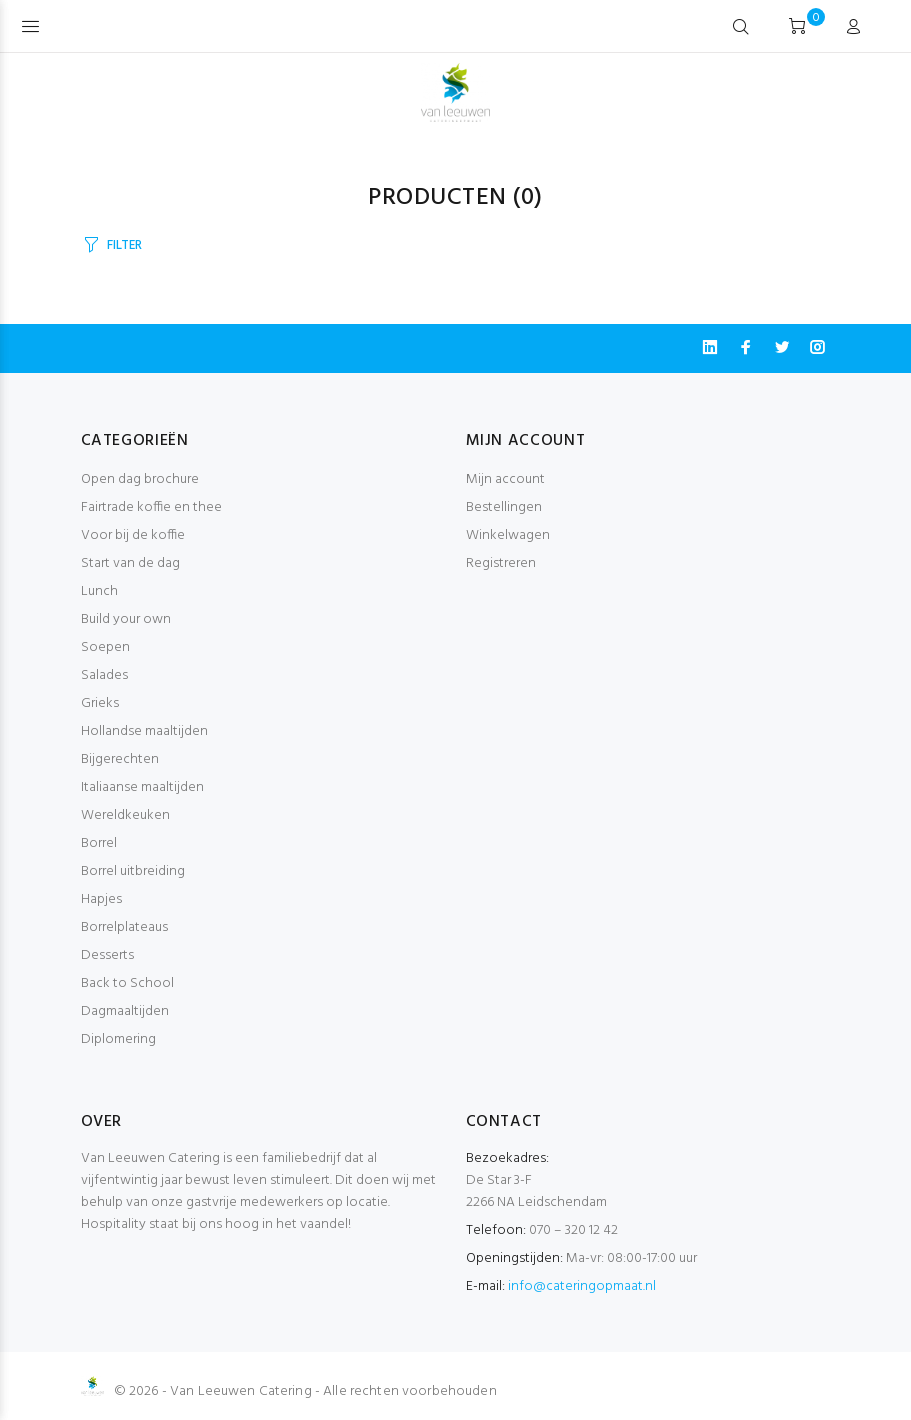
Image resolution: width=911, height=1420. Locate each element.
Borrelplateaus (124, 927)
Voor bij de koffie (133, 535)
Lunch (99, 591)
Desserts (107, 955)
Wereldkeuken (125, 815)
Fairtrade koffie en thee (151, 507)
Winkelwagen (508, 535)
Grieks (100, 703)
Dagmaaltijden (125, 1011)
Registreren (501, 563)
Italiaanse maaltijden (142, 787)
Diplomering (118, 1039)
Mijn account (505, 479)
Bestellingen (504, 507)
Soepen (105, 647)
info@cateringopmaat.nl (582, 1286)
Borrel (99, 843)
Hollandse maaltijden (144, 731)
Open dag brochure (140, 479)
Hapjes (101, 899)
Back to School (127, 983)
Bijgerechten (120, 759)
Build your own (126, 619)
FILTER (124, 245)
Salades (104, 675)
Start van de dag (130, 563)
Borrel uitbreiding (133, 871)
